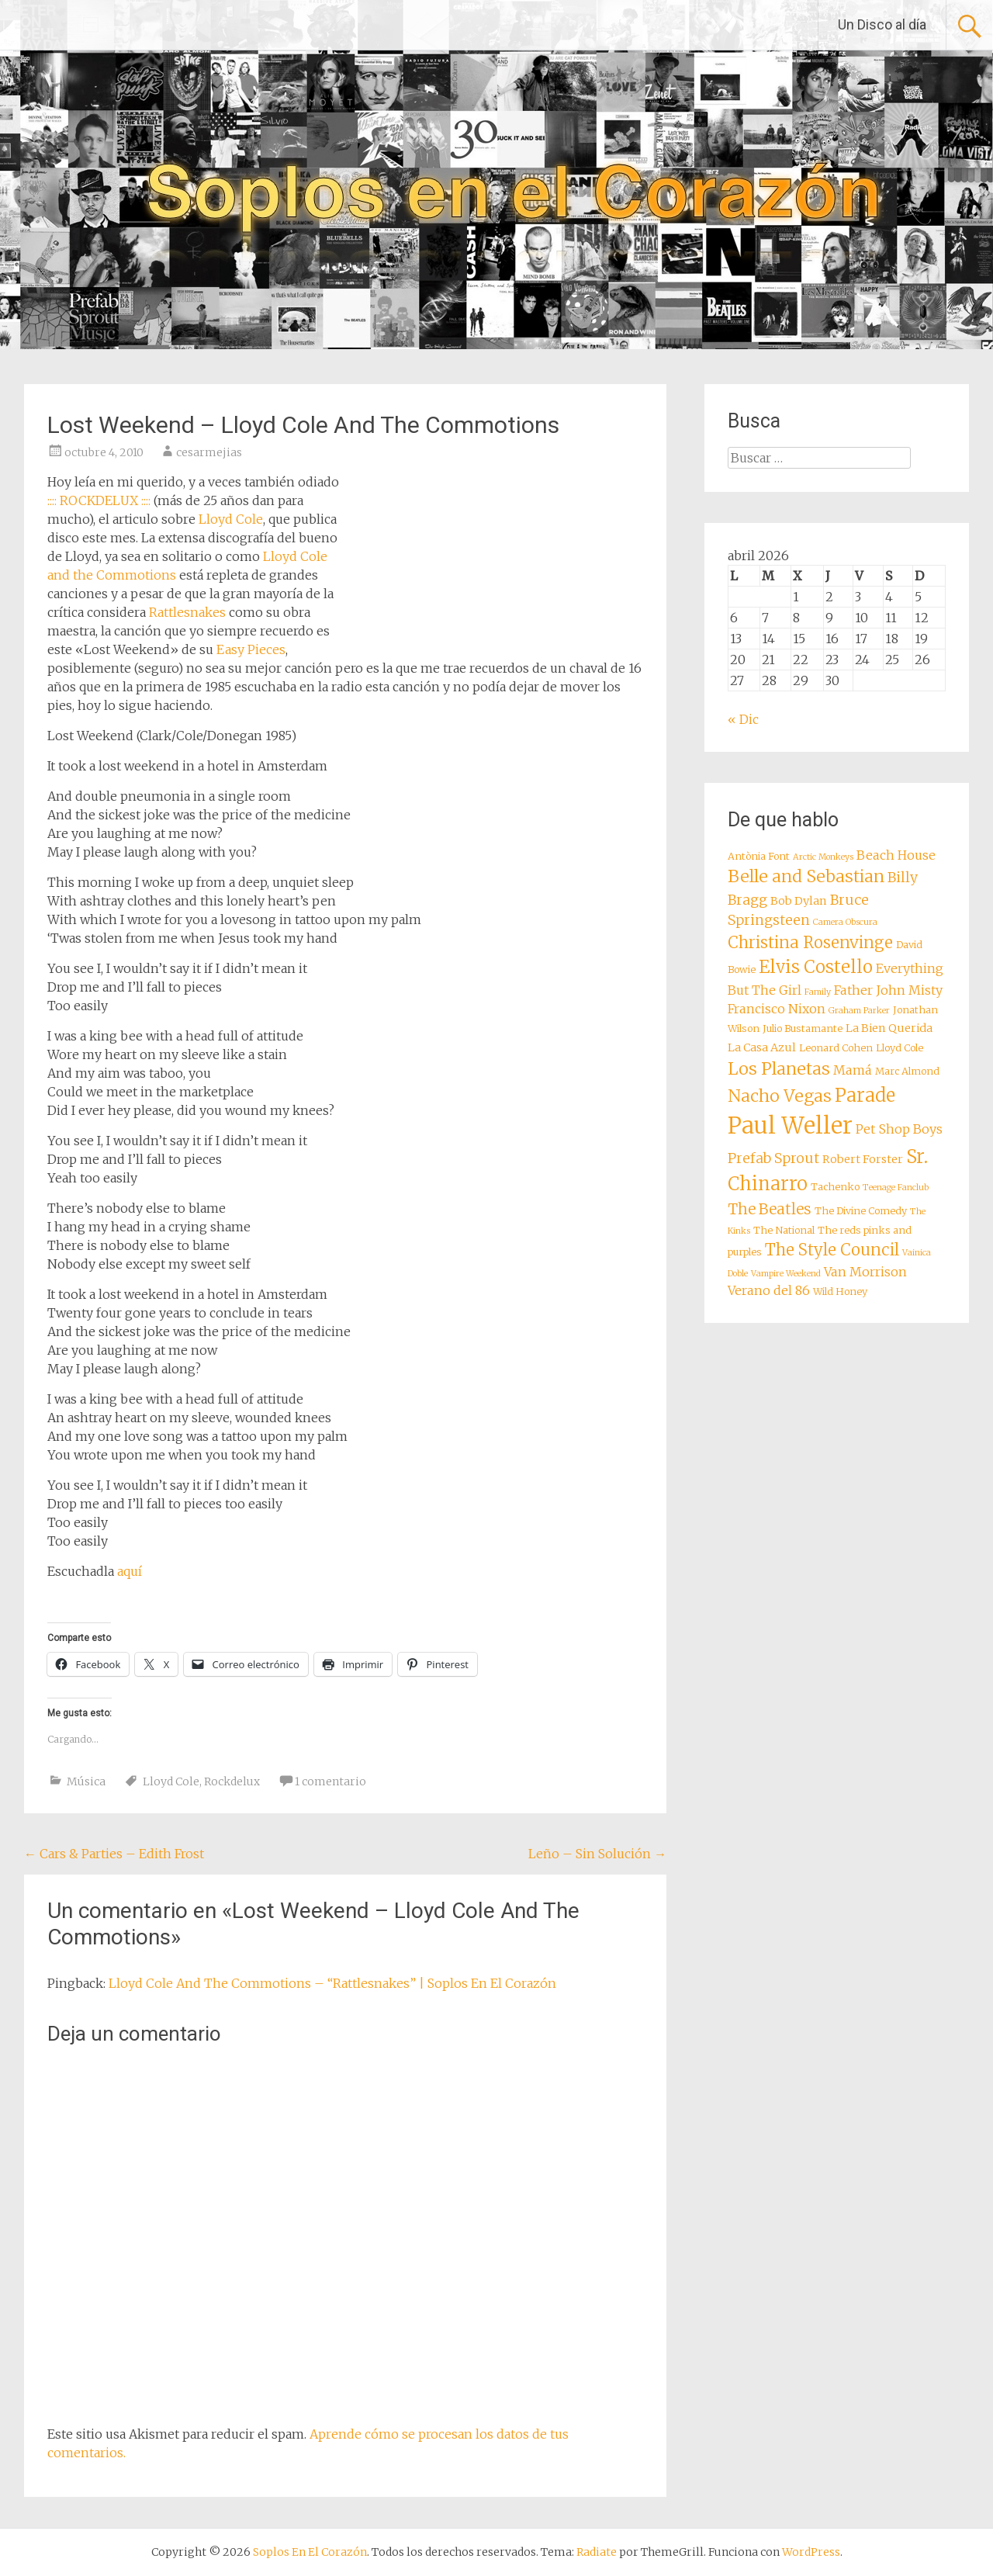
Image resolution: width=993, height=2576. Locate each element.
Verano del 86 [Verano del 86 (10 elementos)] (769, 1290)
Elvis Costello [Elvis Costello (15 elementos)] (816, 967)
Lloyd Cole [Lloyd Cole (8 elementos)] (899, 1048)
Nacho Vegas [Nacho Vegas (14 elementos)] (780, 1095)
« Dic (743, 719)
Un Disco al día (882, 24)
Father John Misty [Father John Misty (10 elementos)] (888, 990)
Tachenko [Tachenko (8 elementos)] (835, 1187)
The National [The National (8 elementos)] (784, 1230)
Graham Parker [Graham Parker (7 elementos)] (859, 1011)
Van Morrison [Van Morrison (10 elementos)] (865, 1271)
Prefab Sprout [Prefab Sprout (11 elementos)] (773, 1158)
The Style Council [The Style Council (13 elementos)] (832, 1250)
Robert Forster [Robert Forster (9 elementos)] (862, 1159)
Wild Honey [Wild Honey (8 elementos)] (840, 1291)
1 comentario (330, 1781)
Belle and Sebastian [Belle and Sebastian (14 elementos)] (806, 876)
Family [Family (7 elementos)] (817, 992)
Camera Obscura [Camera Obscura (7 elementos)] (845, 922)
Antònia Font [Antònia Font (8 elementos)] (759, 856)
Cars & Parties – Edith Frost (114, 1853)
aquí (129, 1571)
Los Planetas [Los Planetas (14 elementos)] (779, 1068)
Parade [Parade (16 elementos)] (865, 1095)
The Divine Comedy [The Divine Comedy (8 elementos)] (861, 1211)
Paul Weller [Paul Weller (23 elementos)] (790, 1125)
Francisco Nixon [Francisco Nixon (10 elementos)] (776, 1008)
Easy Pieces (250, 649)
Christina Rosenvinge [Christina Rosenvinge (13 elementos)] (810, 943)
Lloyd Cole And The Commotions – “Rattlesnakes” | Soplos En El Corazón (332, 1983)
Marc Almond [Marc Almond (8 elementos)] (907, 1071)
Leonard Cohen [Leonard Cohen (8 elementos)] (836, 1048)
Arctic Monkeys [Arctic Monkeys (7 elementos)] (823, 857)
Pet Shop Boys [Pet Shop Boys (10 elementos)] (899, 1129)
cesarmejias (209, 452)
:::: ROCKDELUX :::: (99, 500)
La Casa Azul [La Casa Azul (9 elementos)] (762, 1047)
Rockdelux (232, 1781)
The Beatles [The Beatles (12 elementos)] (769, 1209)
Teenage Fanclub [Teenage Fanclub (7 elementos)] (896, 1187)
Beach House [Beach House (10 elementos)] (896, 855)
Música (86, 1781)
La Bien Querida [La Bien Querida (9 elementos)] (889, 1028)
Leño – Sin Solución (597, 1853)
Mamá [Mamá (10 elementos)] (852, 1070)
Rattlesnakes (187, 612)
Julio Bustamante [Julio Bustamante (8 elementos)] (802, 1028)
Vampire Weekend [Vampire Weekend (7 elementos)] (786, 1274)
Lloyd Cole (231, 519)
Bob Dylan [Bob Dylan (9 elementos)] (798, 901)
